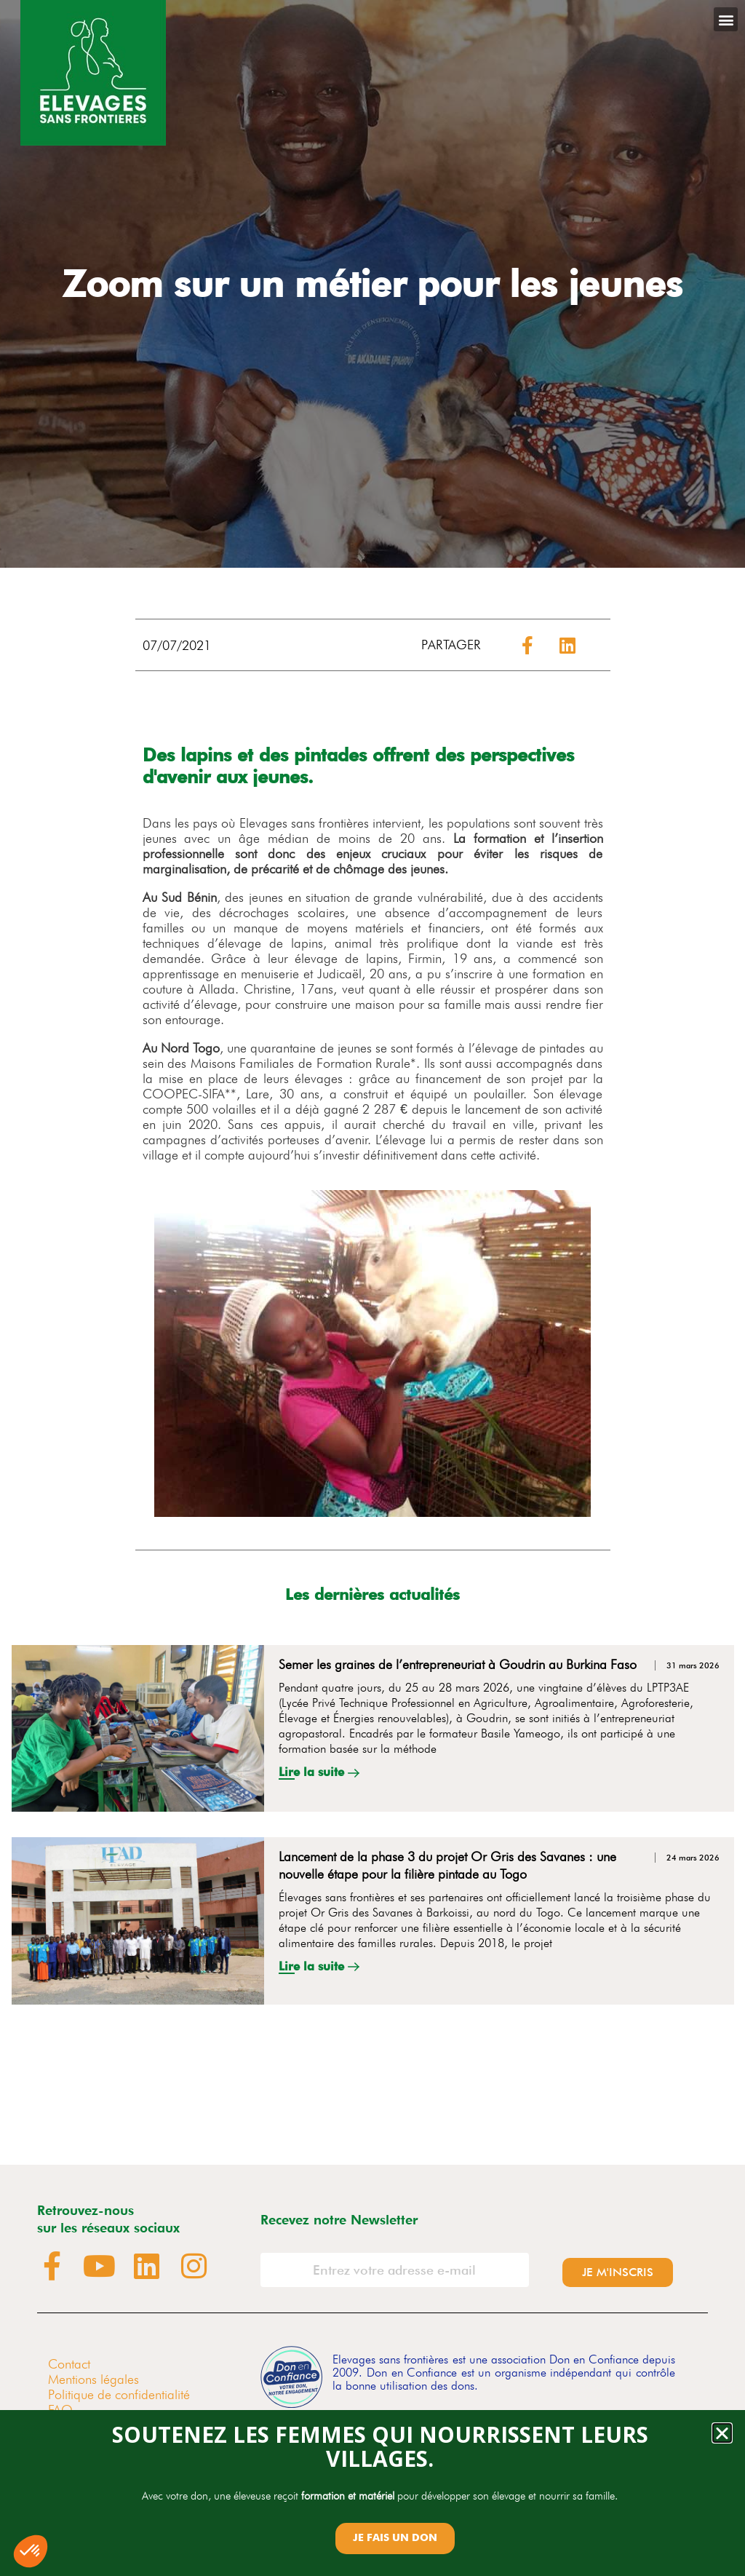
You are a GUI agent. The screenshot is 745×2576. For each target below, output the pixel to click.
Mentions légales (93, 2379)
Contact (69, 2363)
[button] (726, 19)
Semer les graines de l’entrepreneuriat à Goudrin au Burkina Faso (458, 1664)
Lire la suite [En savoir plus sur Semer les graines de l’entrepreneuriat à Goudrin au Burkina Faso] (313, 1771)
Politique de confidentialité (119, 2394)
